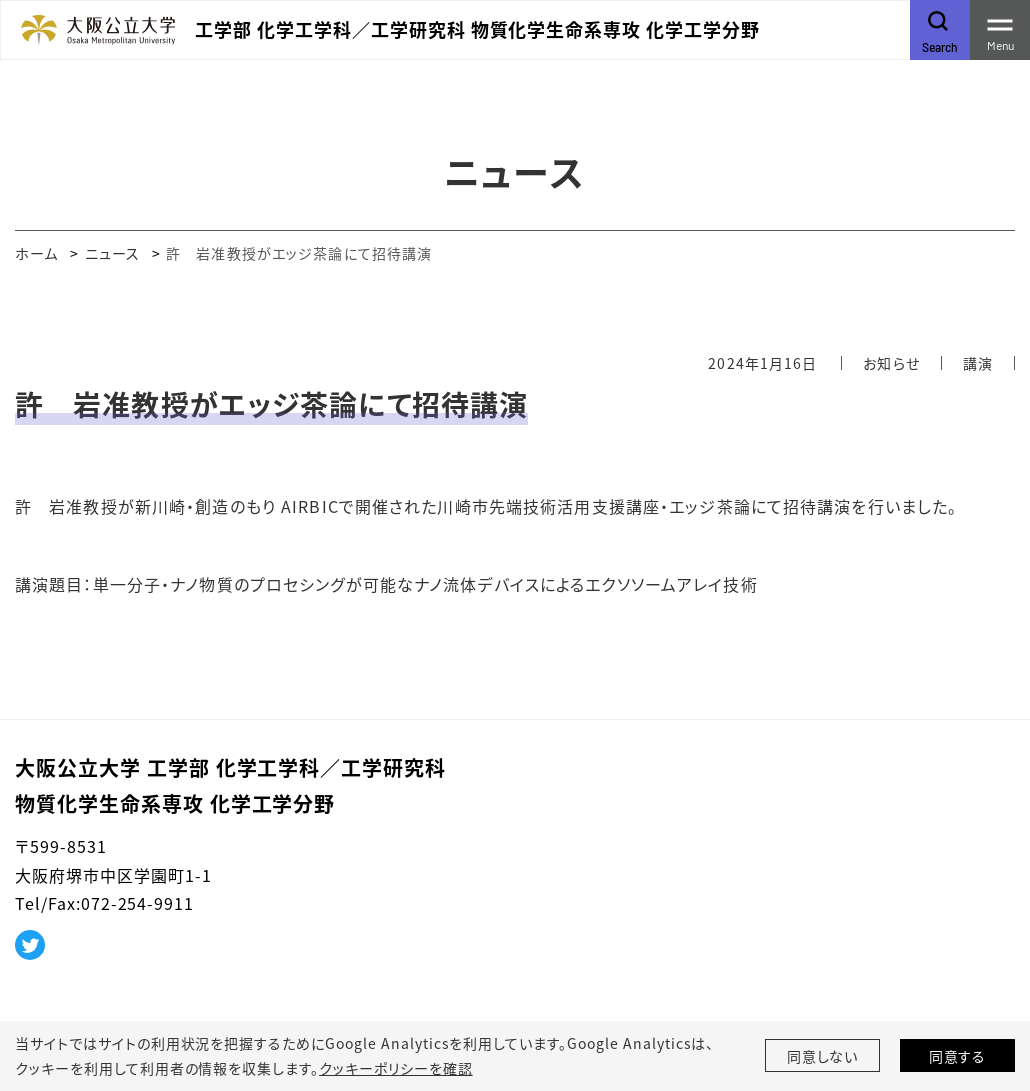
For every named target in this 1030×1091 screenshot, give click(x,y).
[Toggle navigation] (1000, 30)
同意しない (823, 1056)
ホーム (36, 253)
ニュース (112, 253)
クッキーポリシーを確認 (396, 1068)
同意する (958, 1056)
